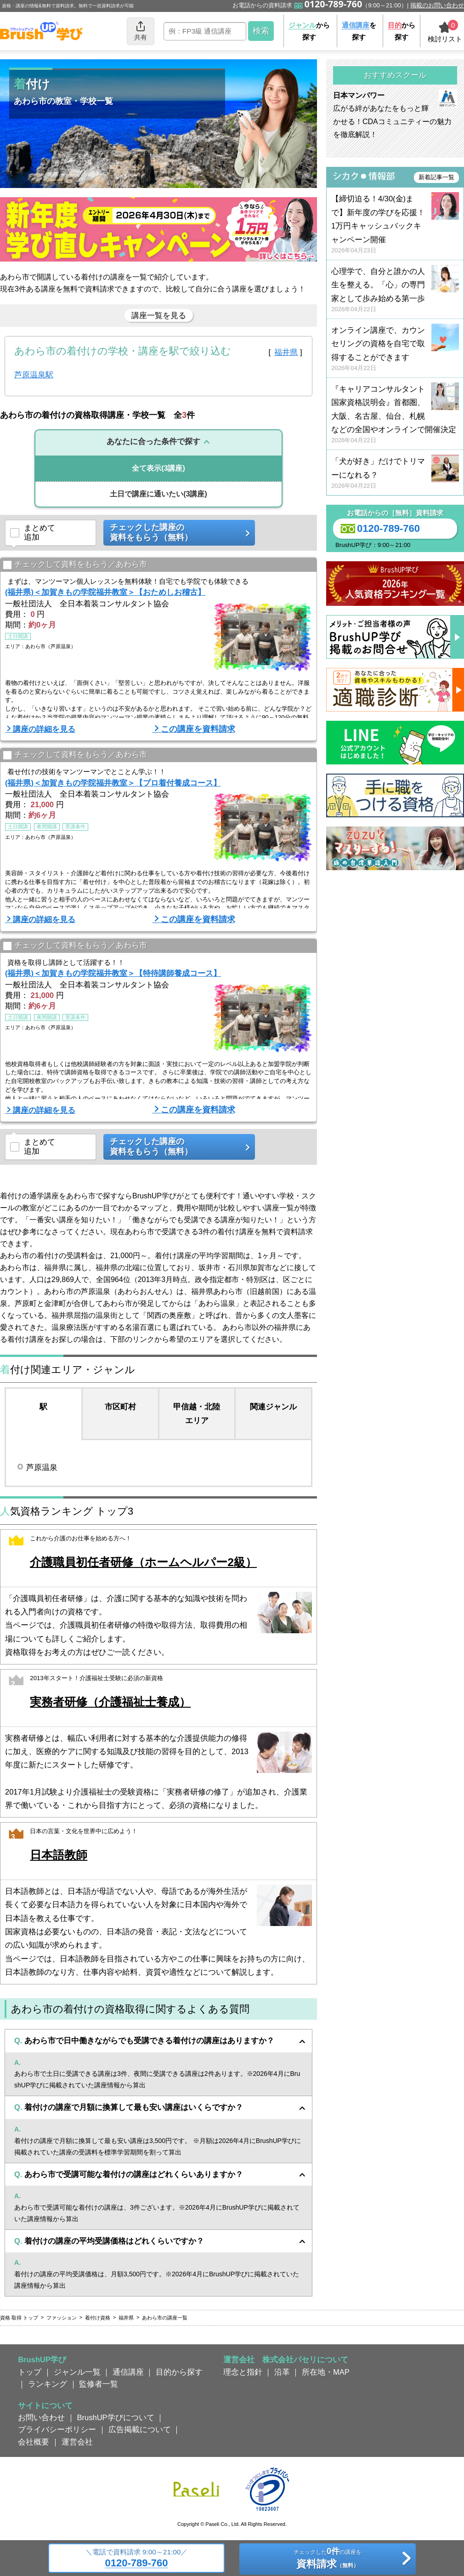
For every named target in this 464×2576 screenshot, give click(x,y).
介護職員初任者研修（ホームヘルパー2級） (143, 1562)
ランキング (47, 2384)
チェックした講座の (176, 532)
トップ (29, 2372)
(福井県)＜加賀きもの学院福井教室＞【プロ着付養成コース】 (113, 783)
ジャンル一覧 (77, 2372)
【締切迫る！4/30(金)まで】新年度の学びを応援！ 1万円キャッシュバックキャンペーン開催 (395, 224)
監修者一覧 (98, 2384)
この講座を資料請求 (198, 729)
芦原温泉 (41, 1467)
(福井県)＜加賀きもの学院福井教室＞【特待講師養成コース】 (113, 973)
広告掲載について (139, 2429)
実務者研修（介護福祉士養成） (110, 1702)
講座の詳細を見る (44, 729)
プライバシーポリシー (57, 2429)
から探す (309, 31)
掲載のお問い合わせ (437, 5)
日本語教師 (58, 1855)
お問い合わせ (41, 2417)
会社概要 (33, 2442)
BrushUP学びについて (115, 2417)
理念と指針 (242, 2372)
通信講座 (128, 2372)
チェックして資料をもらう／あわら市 (75, 565)
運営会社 (77, 2442)
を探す (359, 31)
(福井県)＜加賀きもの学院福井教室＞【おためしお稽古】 (105, 592)
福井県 (286, 352)
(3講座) (158, 468)
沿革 (282, 2372)
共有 (140, 30)
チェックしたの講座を (327, 2559)
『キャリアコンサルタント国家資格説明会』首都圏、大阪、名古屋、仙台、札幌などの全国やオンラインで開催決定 (395, 415)
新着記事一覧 (436, 177)
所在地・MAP (326, 2372)
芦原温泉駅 (33, 374)
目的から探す (179, 2372)
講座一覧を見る (158, 315)
